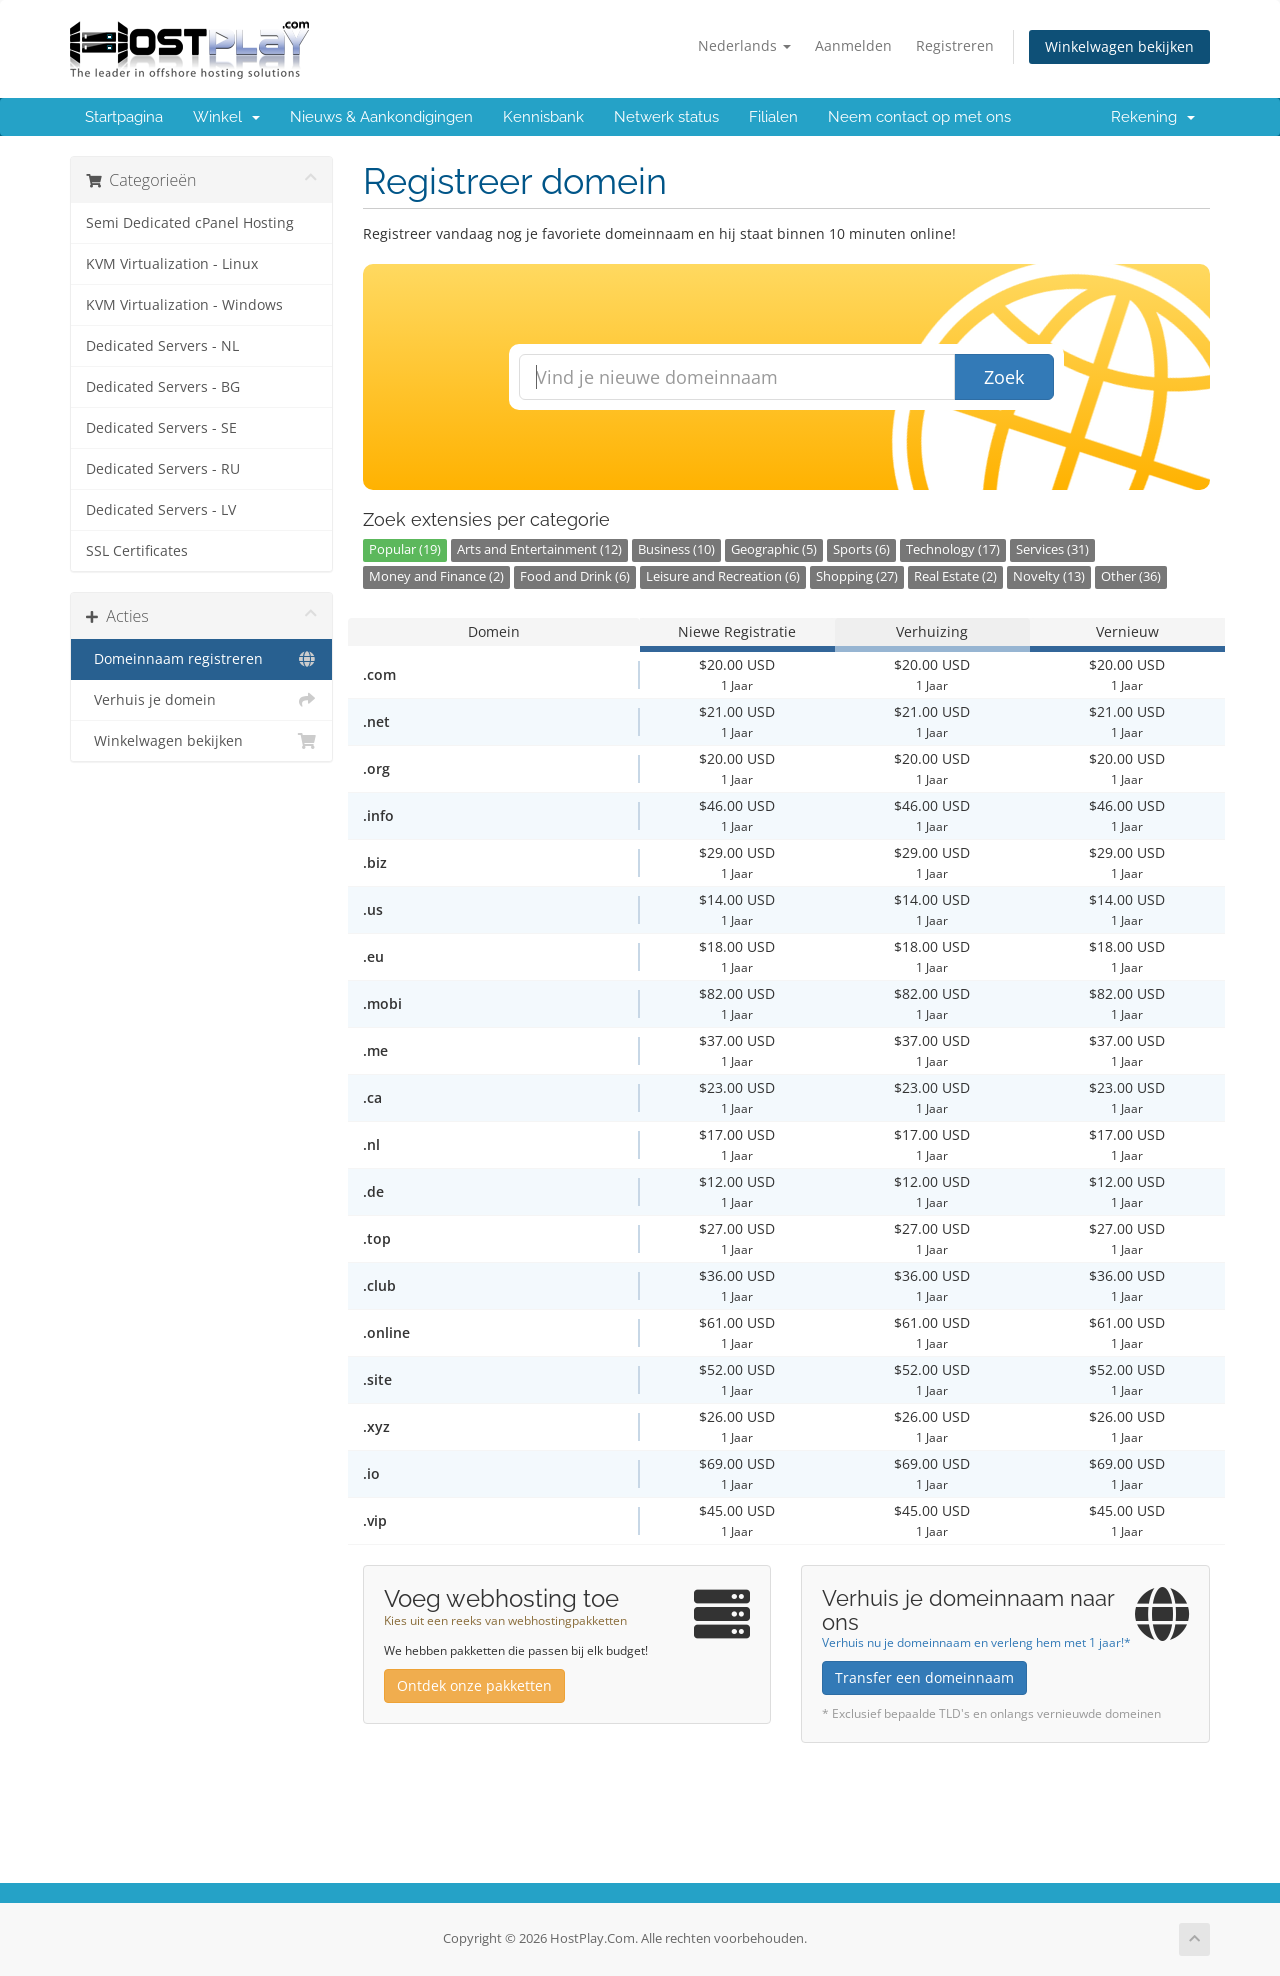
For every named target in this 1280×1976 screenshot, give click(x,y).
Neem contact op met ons (919, 117)
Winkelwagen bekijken (1119, 46)
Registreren (955, 45)
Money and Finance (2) (436, 576)
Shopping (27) (857, 576)
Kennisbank (543, 117)
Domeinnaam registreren (201, 659)
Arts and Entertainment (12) (539, 549)
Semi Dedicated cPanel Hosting (190, 223)
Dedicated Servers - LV (161, 510)
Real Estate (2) (955, 576)
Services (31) (1052, 549)
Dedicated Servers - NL (162, 346)
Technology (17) (953, 549)
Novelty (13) (1049, 576)
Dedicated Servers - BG (163, 387)
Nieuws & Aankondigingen (381, 117)
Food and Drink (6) (575, 576)
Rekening (1153, 117)
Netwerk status (666, 117)
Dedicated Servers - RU (163, 469)
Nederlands (744, 45)
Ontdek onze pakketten (474, 1685)
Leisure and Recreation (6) (723, 576)
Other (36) (1131, 576)
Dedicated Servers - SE (161, 428)
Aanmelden (853, 45)
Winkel (226, 117)
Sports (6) (861, 549)
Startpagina (124, 117)
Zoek (1004, 377)
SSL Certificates (137, 551)
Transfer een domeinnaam (924, 1677)
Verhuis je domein (201, 700)
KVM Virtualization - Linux (172, 264)
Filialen (773, 117)
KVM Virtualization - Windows (184, 305)
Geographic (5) (774, 549)
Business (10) (676, 549)
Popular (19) (405, 549)
